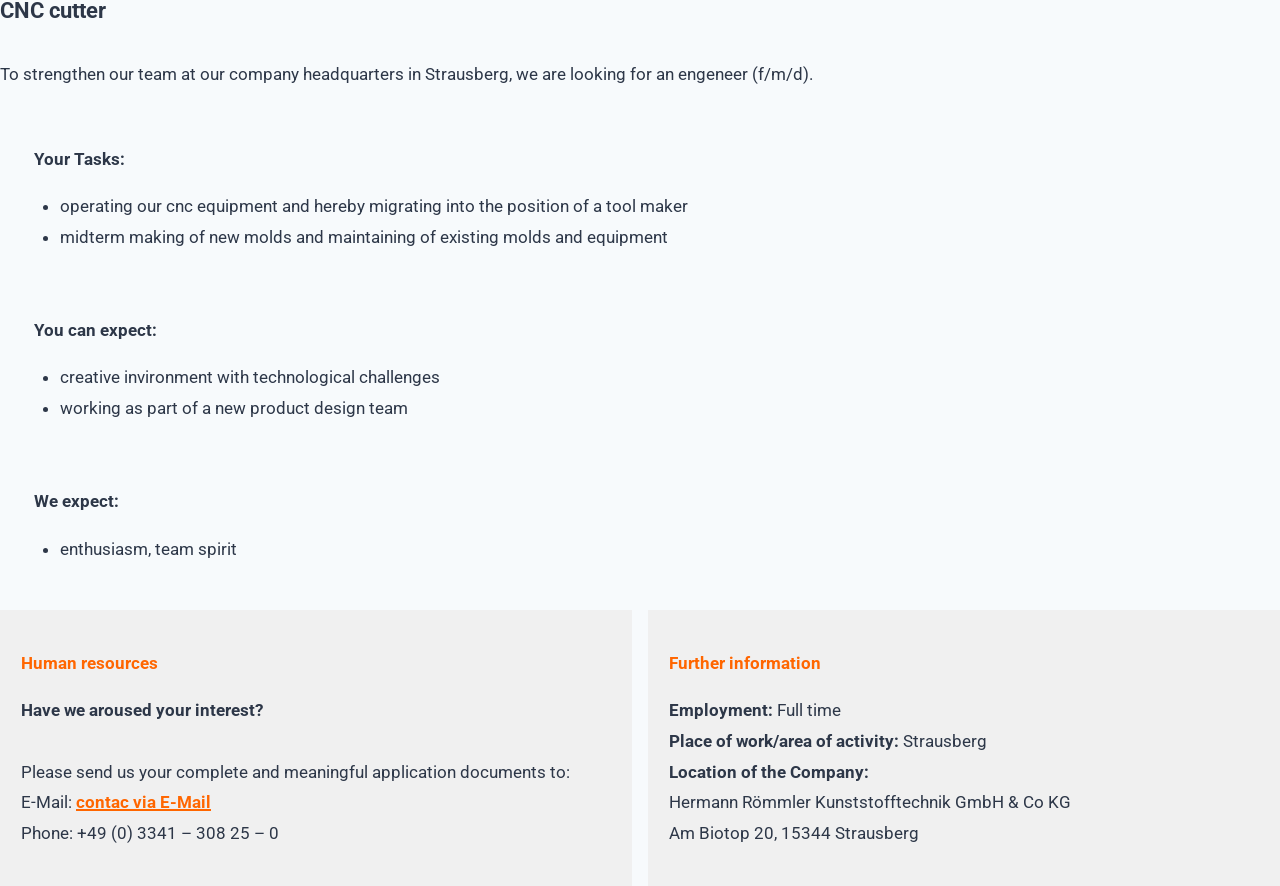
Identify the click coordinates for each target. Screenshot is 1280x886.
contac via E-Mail (143, 802)
